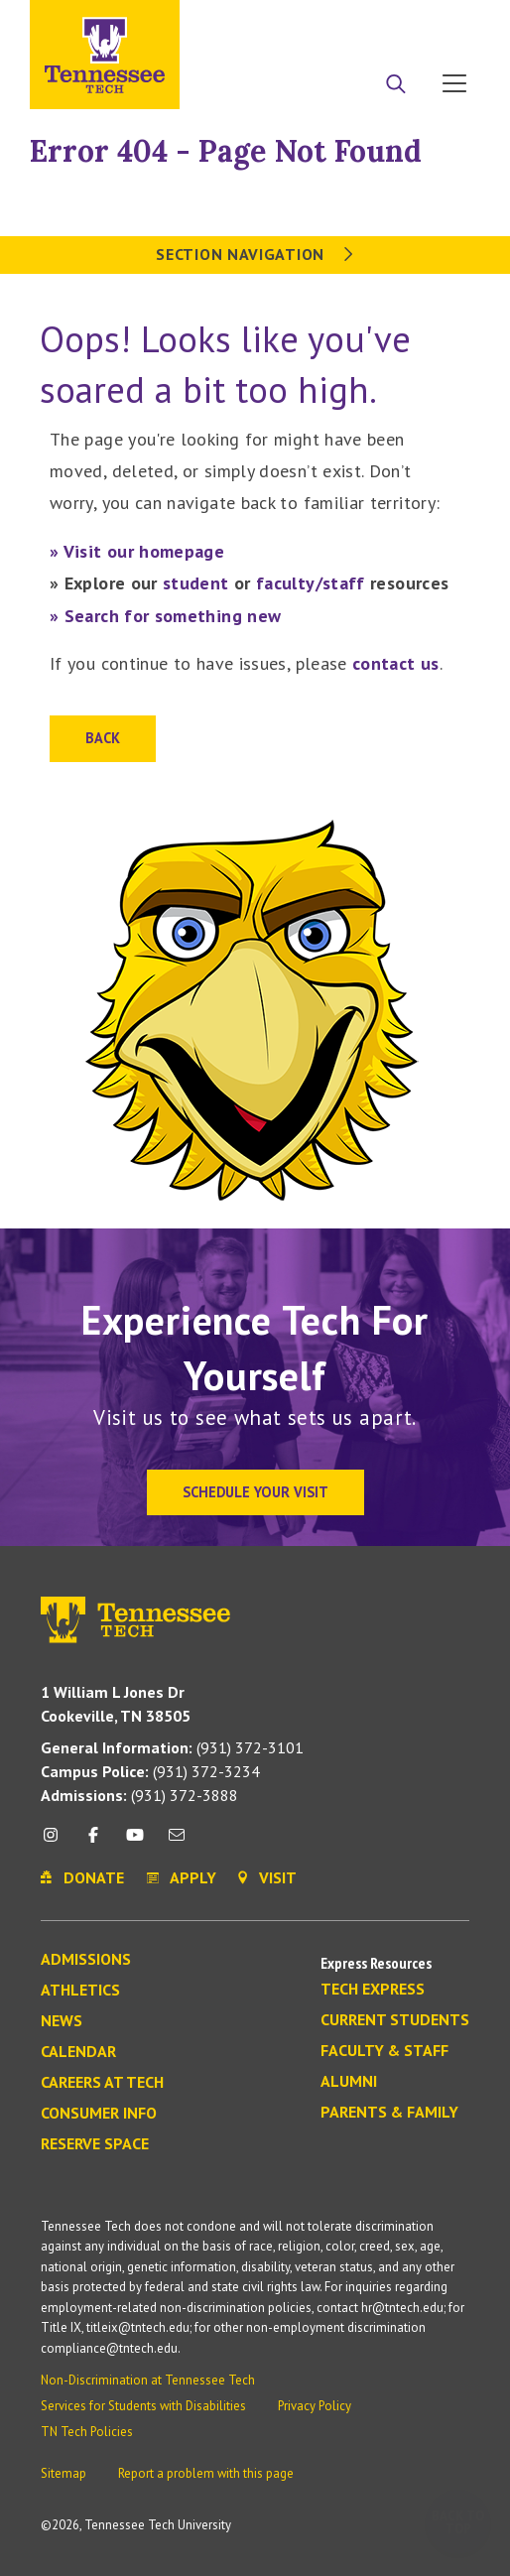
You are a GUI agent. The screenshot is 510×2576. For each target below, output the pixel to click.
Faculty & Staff (384, 2051)
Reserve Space (95, 2144)
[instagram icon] (56, 1842)
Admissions (86, 1960)
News (61, 2021)
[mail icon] (176, 1842)
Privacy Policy (314, 2405)
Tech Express (372, 1989)
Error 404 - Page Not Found (226, 151)
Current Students (394, 2020)
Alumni (348, 2082)
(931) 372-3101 (172, 1747)
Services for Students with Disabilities (143, 2405)
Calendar (78, 2052)
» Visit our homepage (137, 551)
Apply (299, 23)
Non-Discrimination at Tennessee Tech (148, 2380)
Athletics (80, 1990)
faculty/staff (310, 583)
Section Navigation (254, 254)
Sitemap (63, 2473)
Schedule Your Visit (255, 1491)
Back (102, 737)
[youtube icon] (135, 1842)
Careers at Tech (102, 2083)
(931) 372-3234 (150, 1771)
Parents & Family (389, 2113)
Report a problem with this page (206, 2473)
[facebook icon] (92, 1842)
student (196, 583)
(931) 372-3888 (139, 1795)
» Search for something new (165, 615)
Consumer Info (99, 2114)
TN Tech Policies (87, 2431)
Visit (448, 23)
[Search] (396, 85)
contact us (396, 663)
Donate (374, 23)
